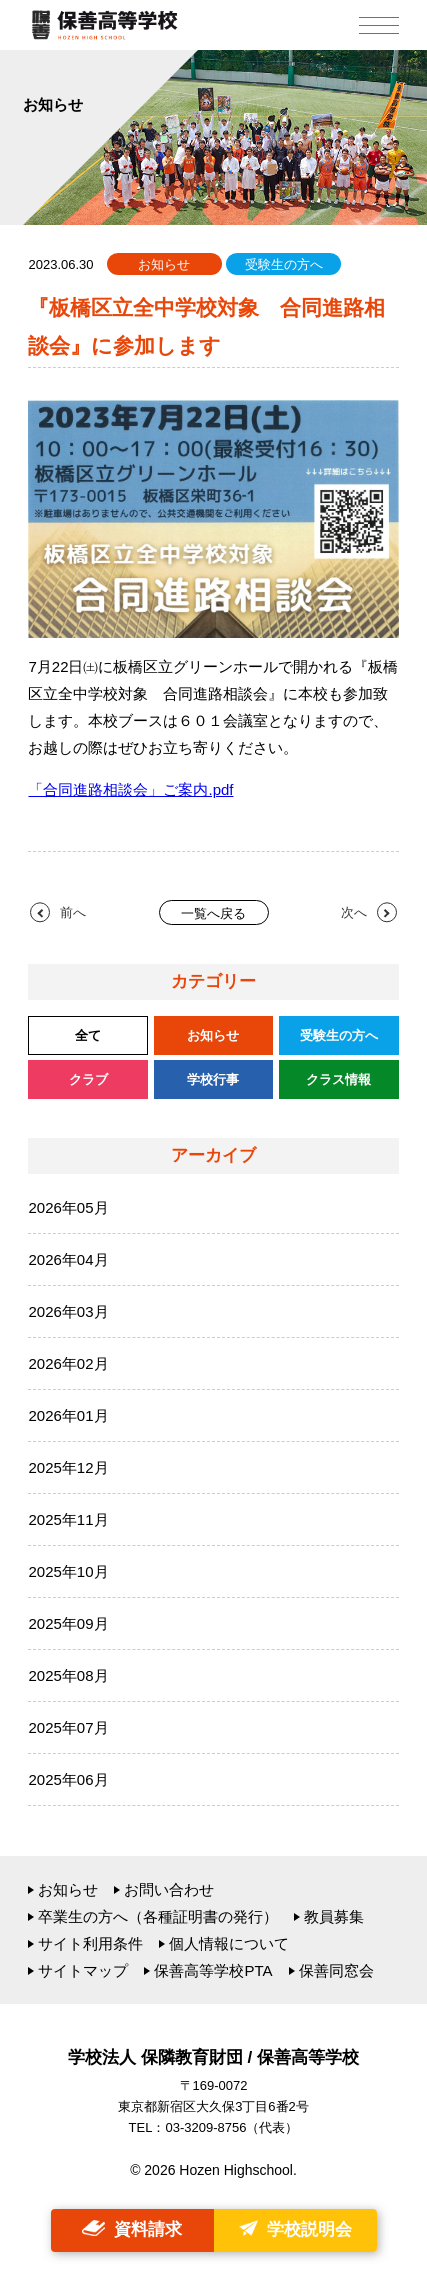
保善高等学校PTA (213, 1970)
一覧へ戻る (213, 913)
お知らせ (68, 1889)
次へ (354, 912)
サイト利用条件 (90, 1943)
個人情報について (229, 1943)
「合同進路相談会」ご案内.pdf (130, 789)
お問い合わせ (169, 1889)
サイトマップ (83, 1970)
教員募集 (334, 1916)
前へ (73, 912)
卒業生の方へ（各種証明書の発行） (158, 1916)
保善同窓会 (336, 1970)
